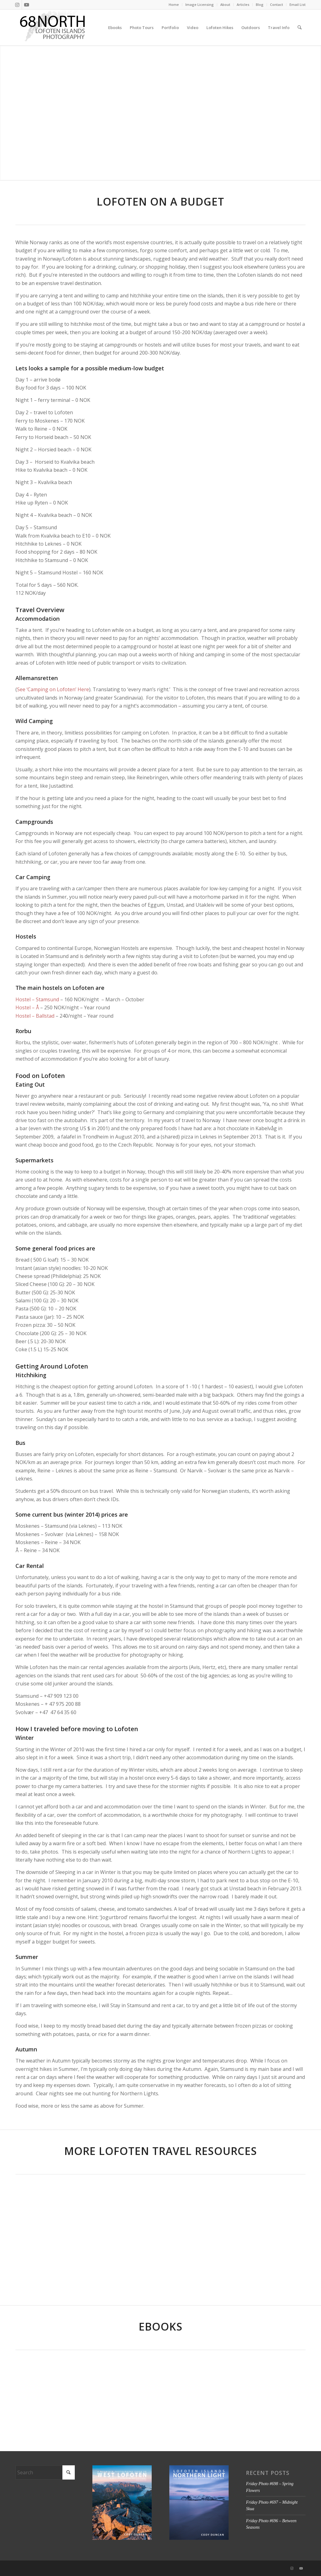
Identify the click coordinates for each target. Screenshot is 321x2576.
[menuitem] (174, 4)
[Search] (300, 27)
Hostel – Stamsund (37, 999)
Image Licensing (199, 4)
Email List (297, 4)
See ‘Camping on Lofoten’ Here (53, 689)
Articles (243, 4)
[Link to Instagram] (17, 4)
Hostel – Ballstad (34, 1015)
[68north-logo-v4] (52, 27)
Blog (260, 4)
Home (174, 4)
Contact (276, 4)
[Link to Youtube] (26, 4)
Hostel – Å (27, 1007)
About (225, 4)
